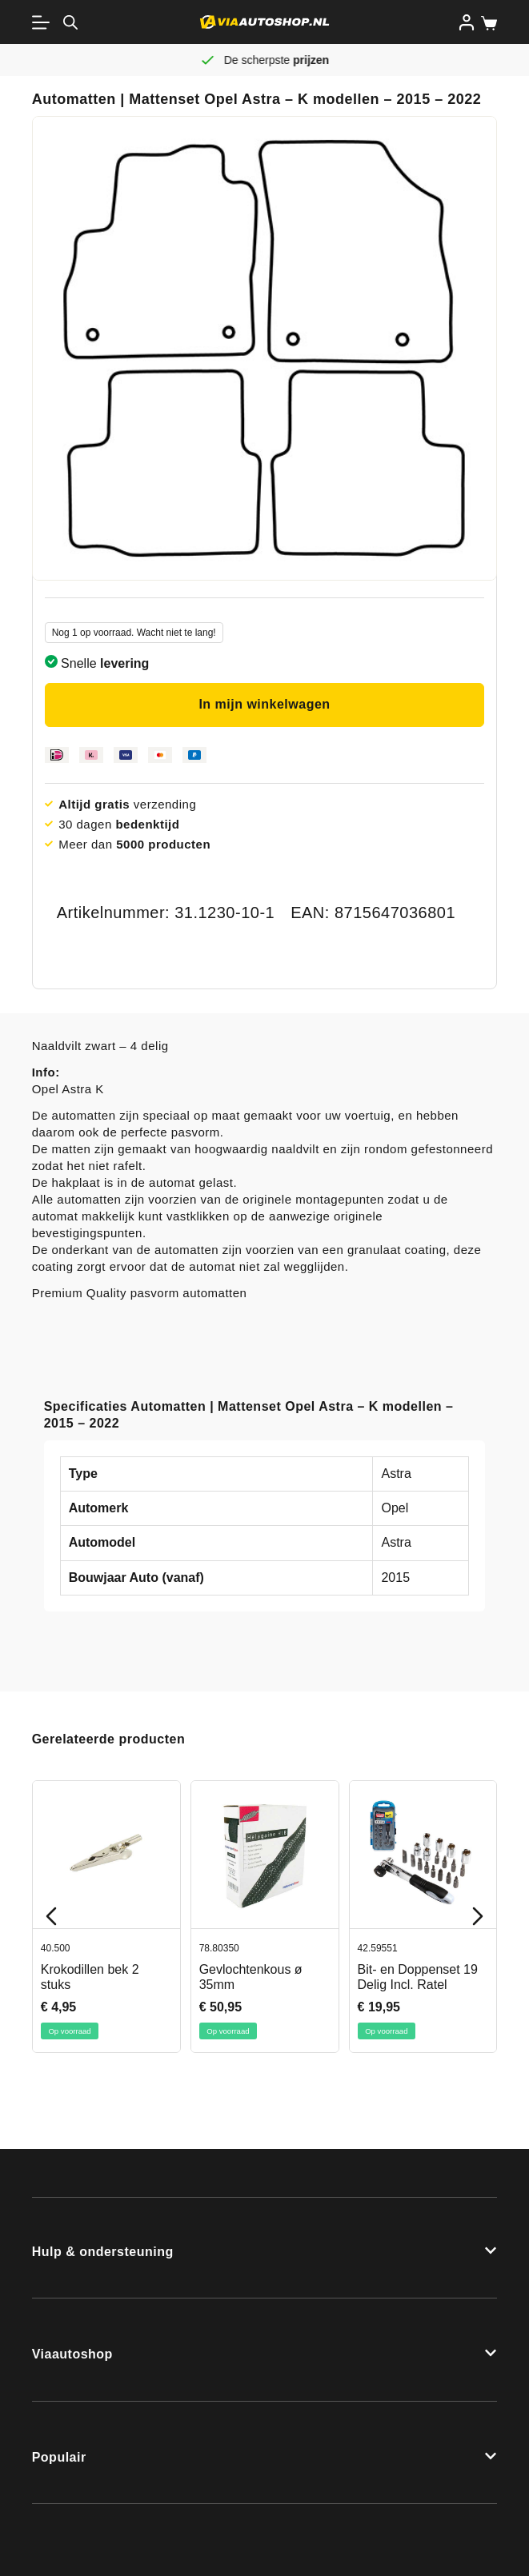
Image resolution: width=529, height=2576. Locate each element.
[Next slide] (478, 1916)
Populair (59, 2457)
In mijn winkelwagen (264, 704)
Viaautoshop (72, 2354)
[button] (265, 2248)
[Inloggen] (467, 22)
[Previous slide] (51, 1916)
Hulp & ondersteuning (103, 2251)
